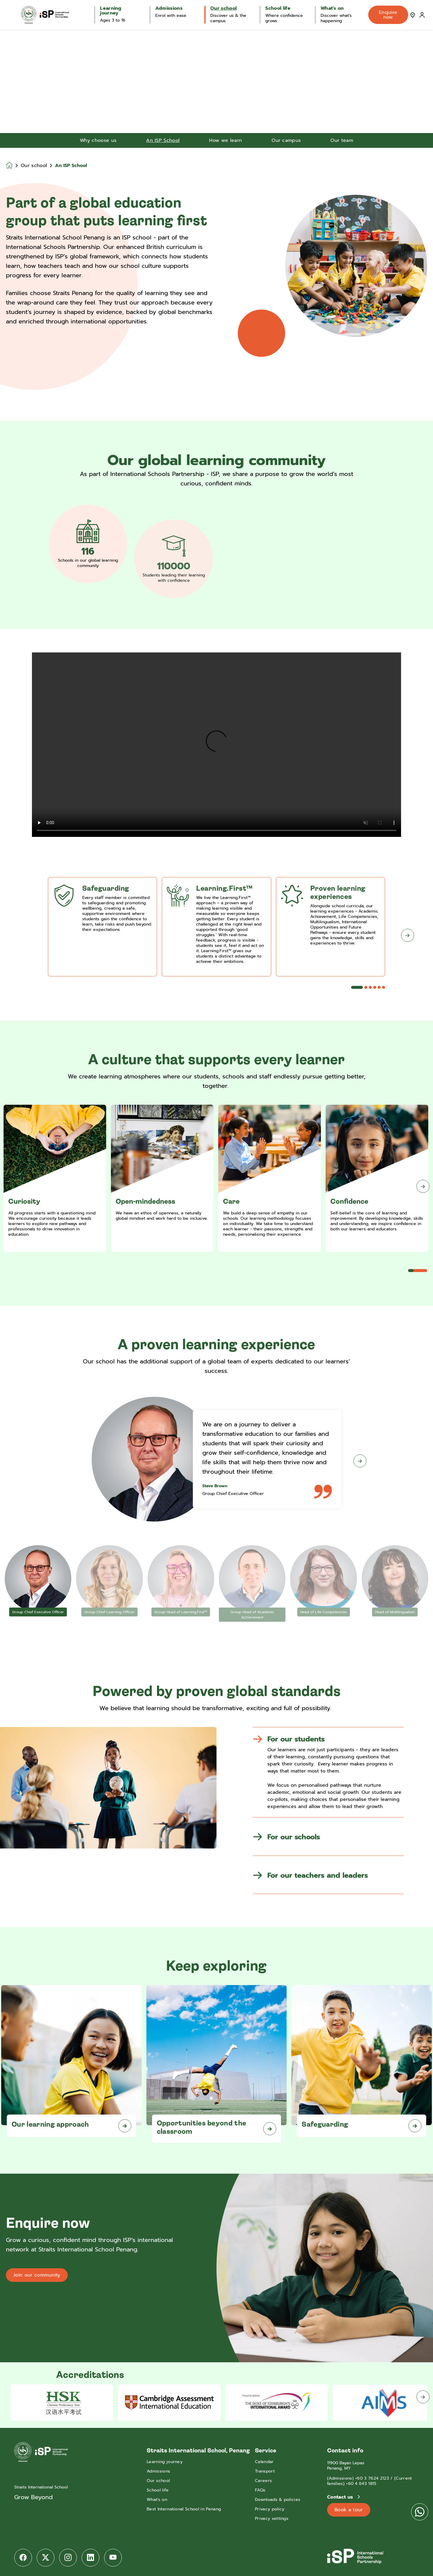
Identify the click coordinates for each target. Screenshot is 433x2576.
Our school (34, 165)
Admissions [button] (168, 8)
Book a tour (349, 2509)
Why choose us (98, 140)
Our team (341, 140)
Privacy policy (269, 2509)
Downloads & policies (277, 2499)
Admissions (158, 2471)
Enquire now (388, 15)
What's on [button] (332, 8)
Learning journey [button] (111, 10)
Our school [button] (223, 8)
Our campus (286, 140)
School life (158, 2490)
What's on (157, 2499)
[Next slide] (422, 1186)
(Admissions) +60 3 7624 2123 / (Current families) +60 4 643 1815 (369, 2481)
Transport (265, 2471)
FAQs (260, 2490)
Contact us (341, 2497)
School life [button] (277, 8)
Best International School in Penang (184, 2509)
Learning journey (164, 2462)
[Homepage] (13, 165)
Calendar (264, 2462)
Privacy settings (271, 2518)
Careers (263, 2481)
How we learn (225, 140)
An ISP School (163, 140)
